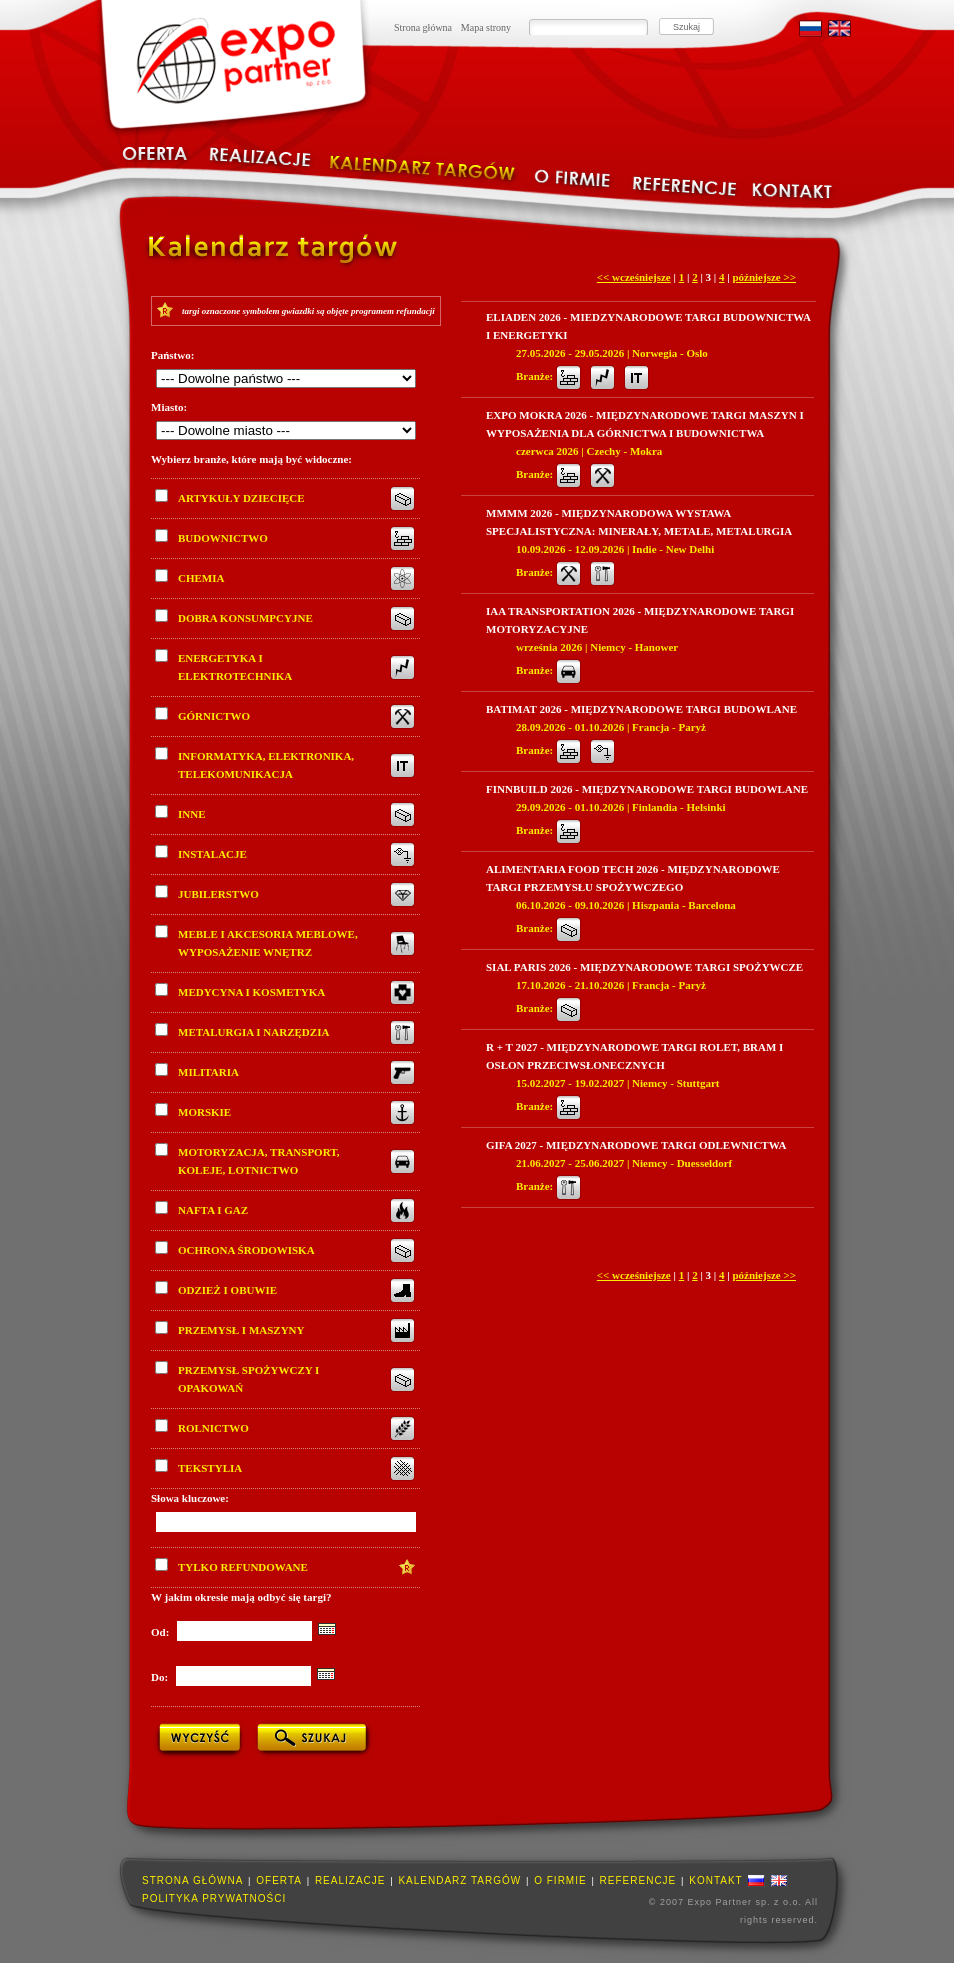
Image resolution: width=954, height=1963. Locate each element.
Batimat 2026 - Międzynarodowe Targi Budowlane (641, 709)
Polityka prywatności (214, 1898)
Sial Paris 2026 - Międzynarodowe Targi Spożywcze (644, 967)
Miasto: (169, 407)
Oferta (279, 1880)
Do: (161, 1677)
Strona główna (423, 27)
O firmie (560, 1880)
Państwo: (172, 355)
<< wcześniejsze (634, 277)
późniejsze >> (764, 277)
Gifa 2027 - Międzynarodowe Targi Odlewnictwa (636, 1145)
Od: (161, 1632)
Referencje (638, 1880)
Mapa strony (486, 27)
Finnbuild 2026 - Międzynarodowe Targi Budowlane (647, 789)
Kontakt (715, 1880)
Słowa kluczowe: (190, 1498)
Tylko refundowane (231, 1565)
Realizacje (350, 1880)
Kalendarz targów (459, 1880)
